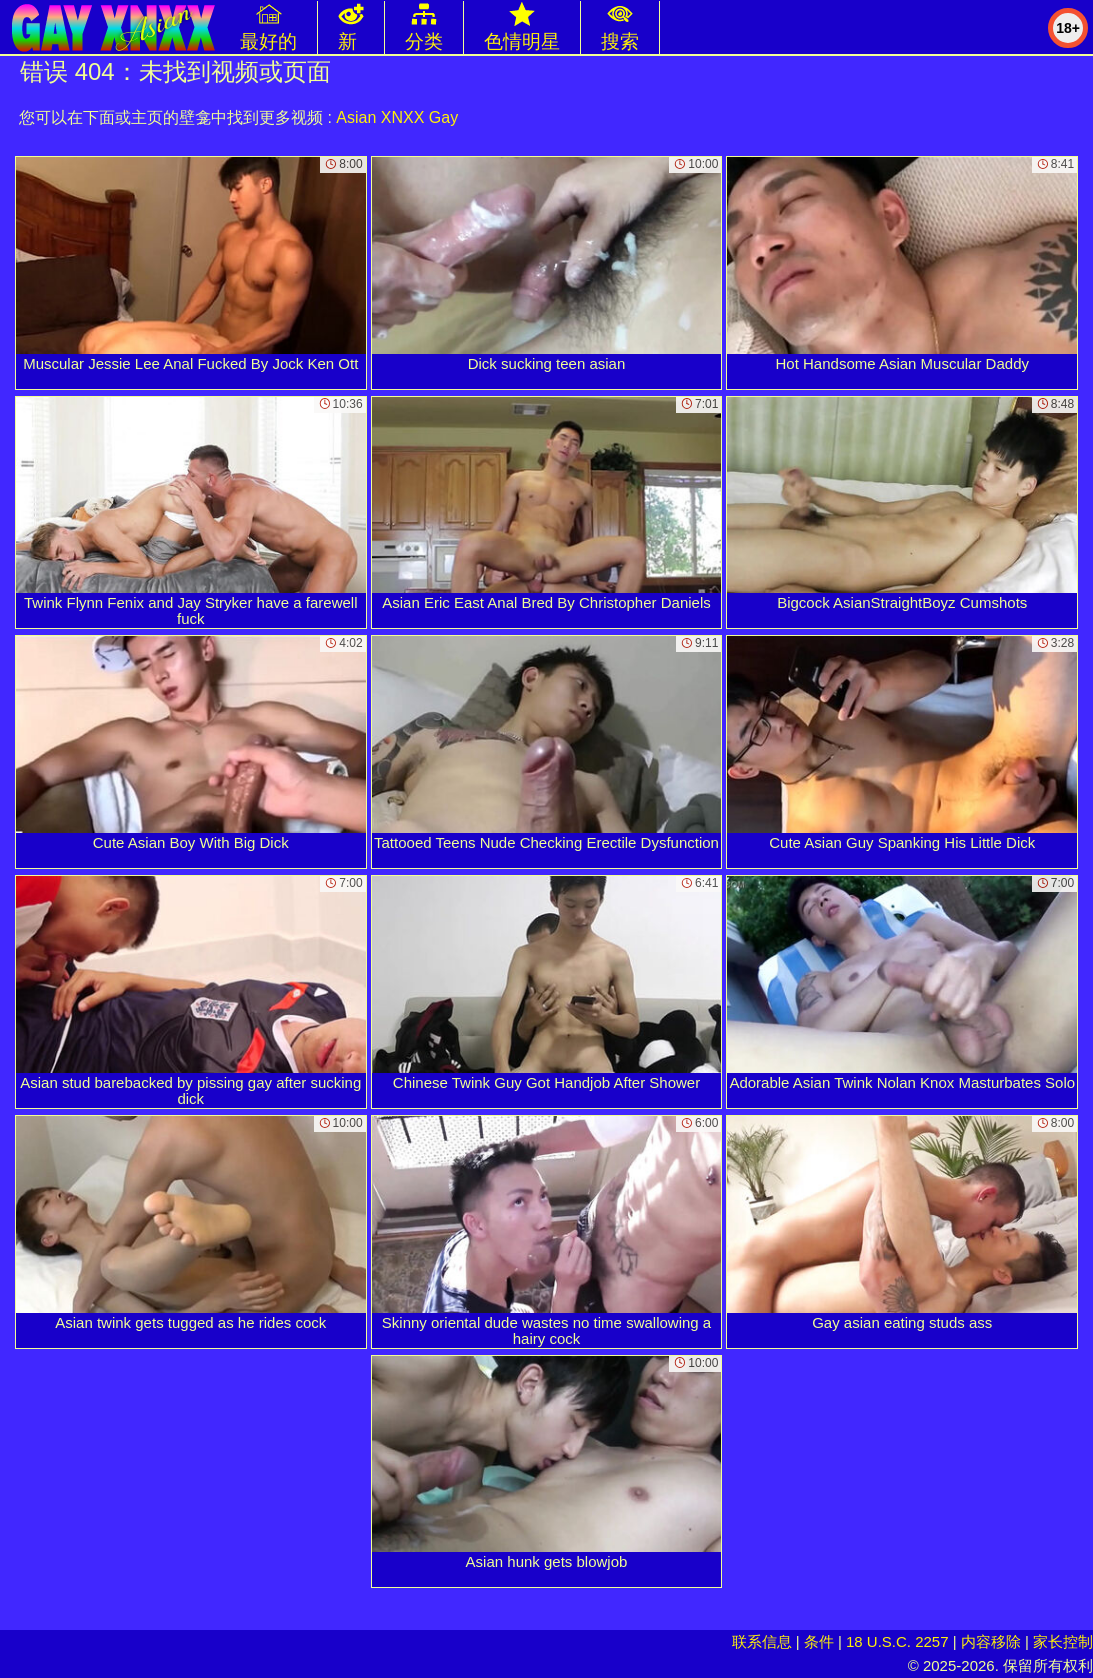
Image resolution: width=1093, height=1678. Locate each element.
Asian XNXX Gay (397, 117)
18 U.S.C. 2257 (897, 1641)
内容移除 (991, 1641)
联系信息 (762, 1641)
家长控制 (1063, 1641)
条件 (819, 1641)
